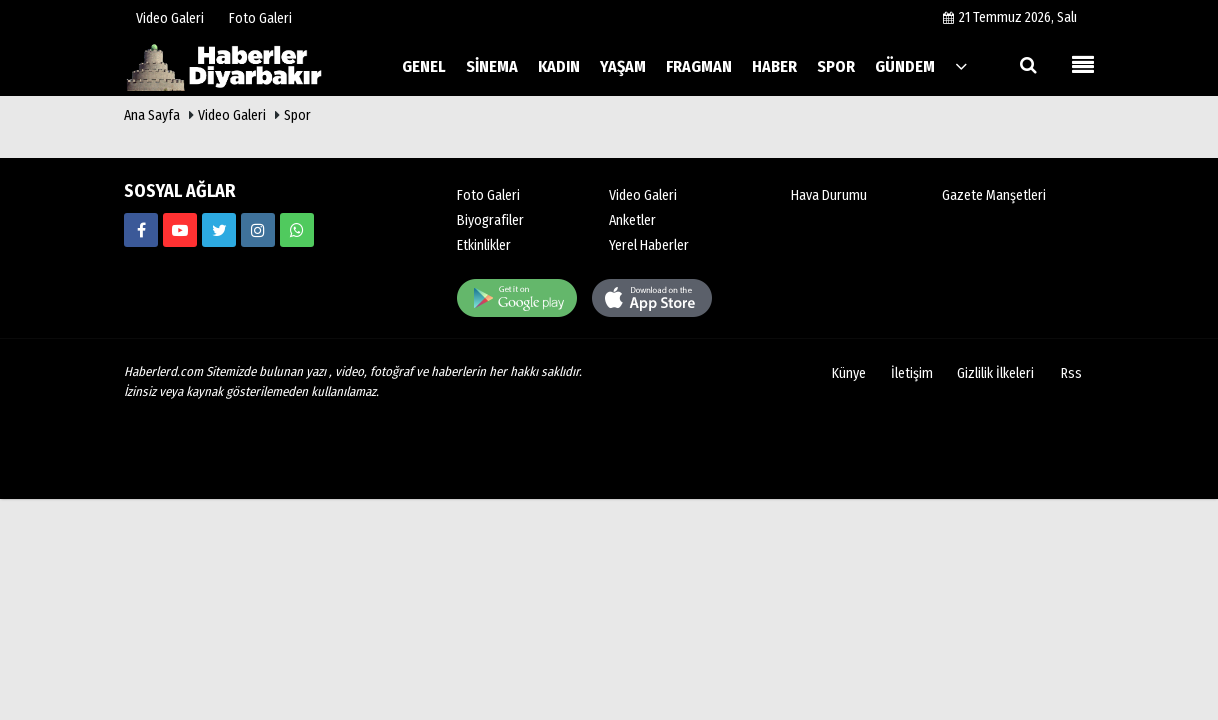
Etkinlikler (484, 245)
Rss (1071, 373)
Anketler (632, 220)
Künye (849, 373)
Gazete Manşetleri (994, 195)
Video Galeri (232, 115)
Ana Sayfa (152, 115)
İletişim (912, 373)
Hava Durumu (829, 195)
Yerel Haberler (649, 245)
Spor (297, 115)
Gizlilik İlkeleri (995, 373)
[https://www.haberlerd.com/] (141, 230)
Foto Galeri (488, 195)
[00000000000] (297, 230)
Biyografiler (490, 220)
